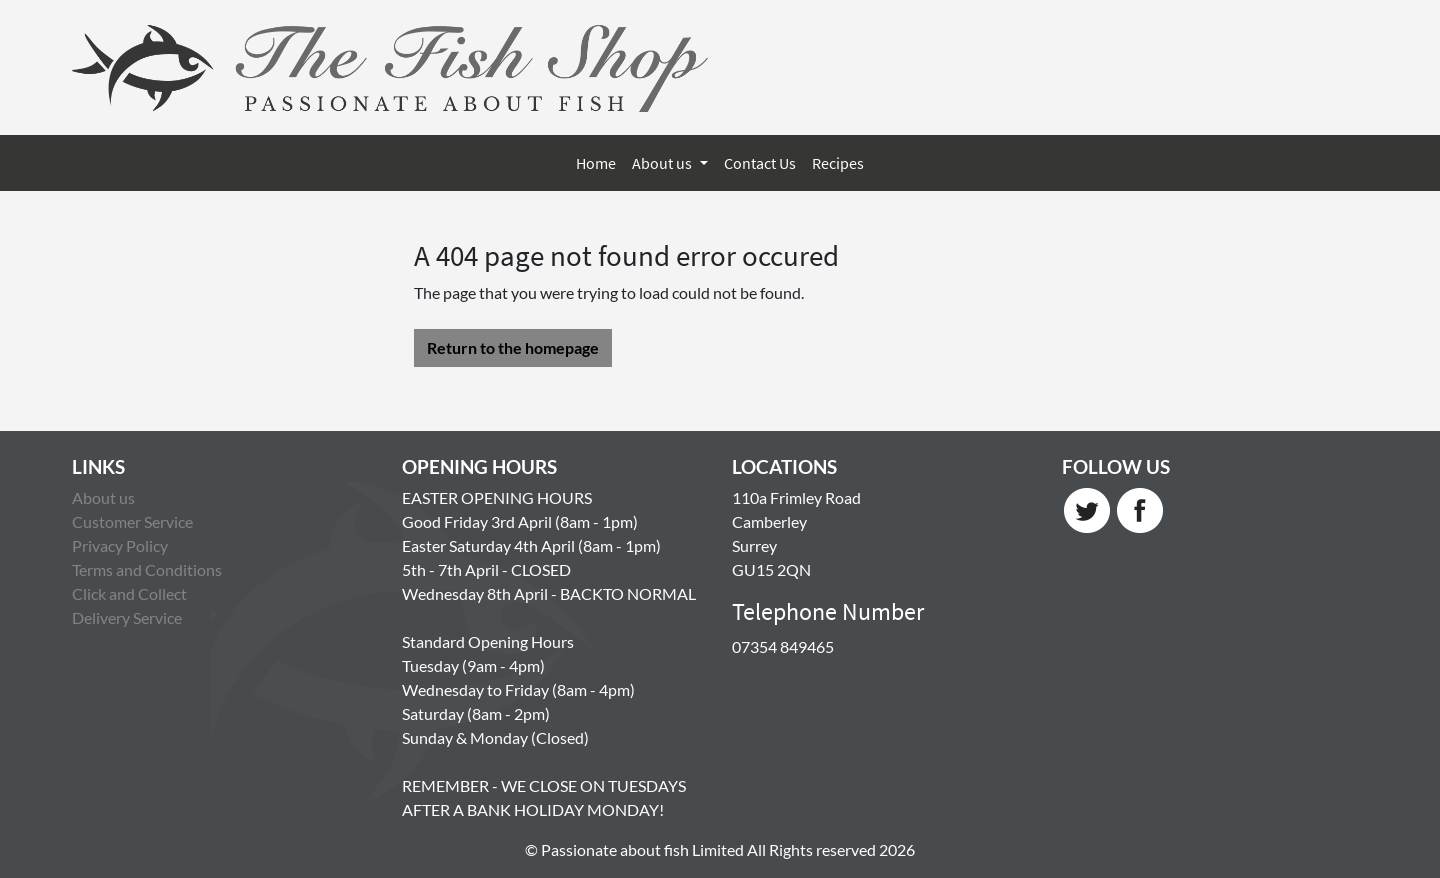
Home (596, 163)
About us (663, 163)
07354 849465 (783, 646)
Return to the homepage (513, 347)
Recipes (838, 163)
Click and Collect (129, 593)
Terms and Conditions (147, 569)
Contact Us (760, 163)
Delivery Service (127, 617)
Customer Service (132, 521)
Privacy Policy (120, 545)
